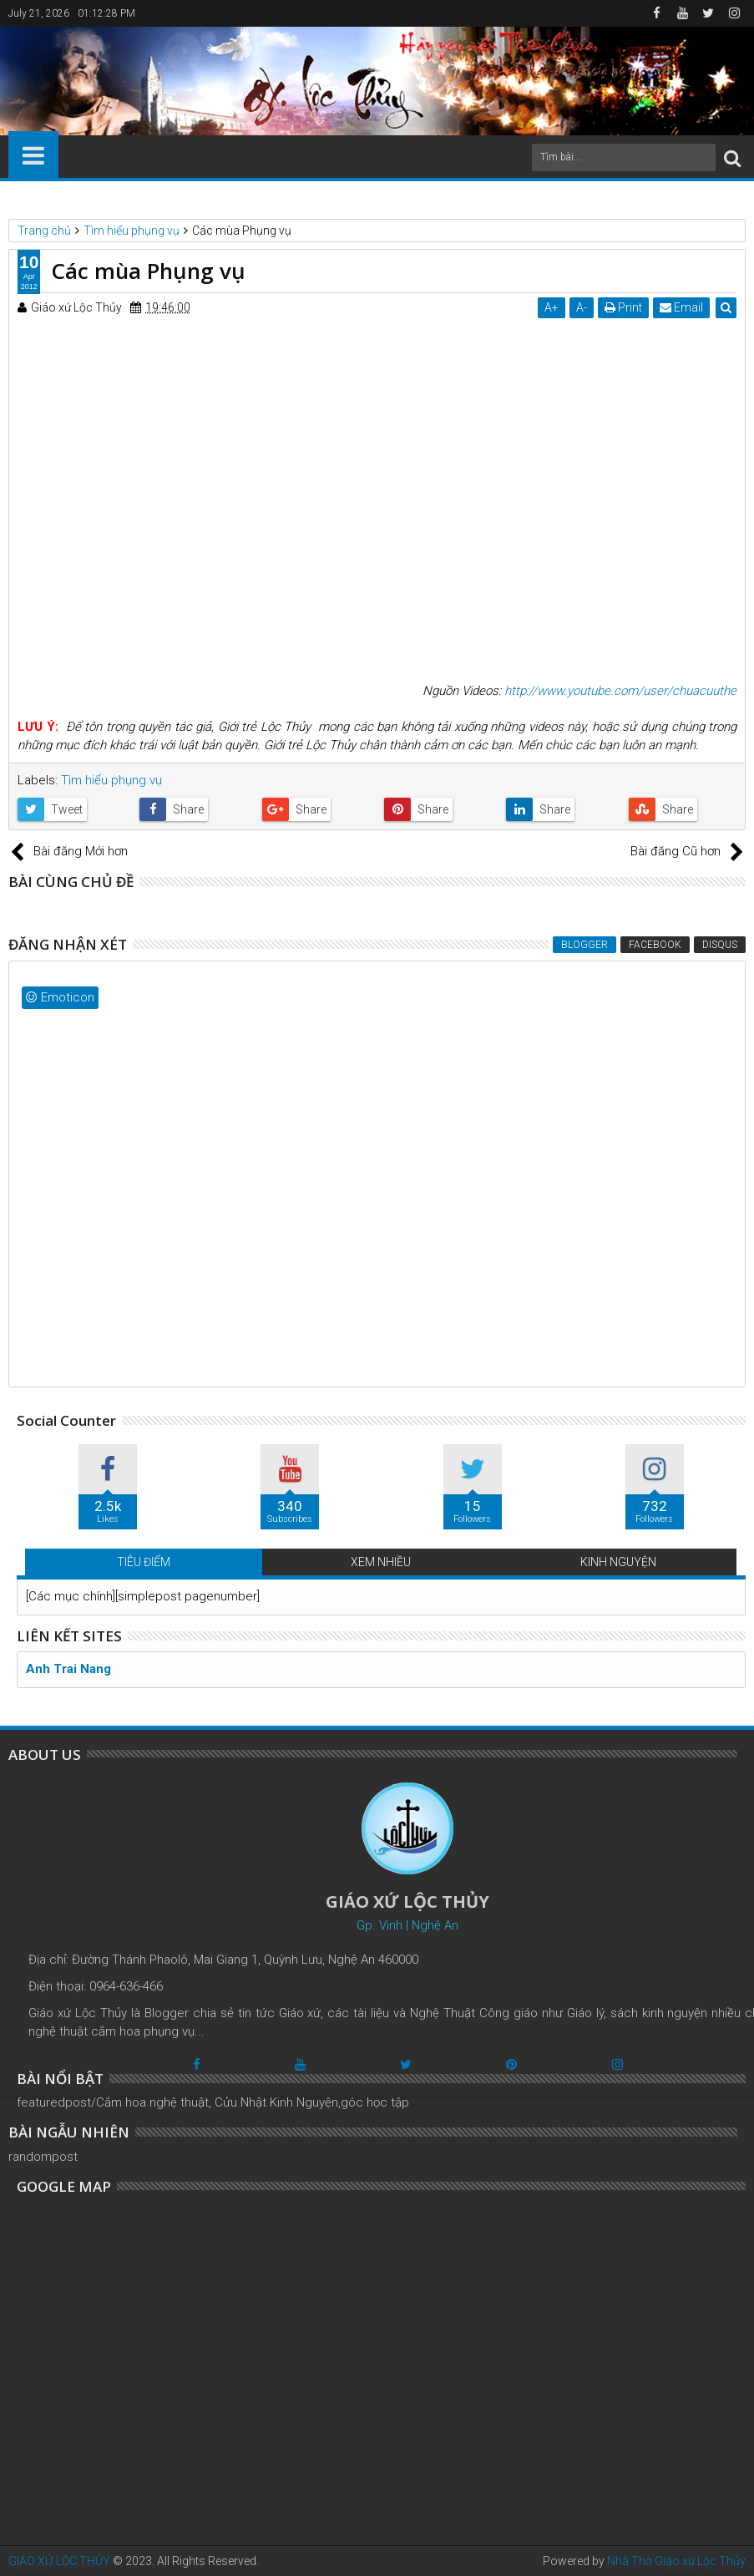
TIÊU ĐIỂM (143, 1562)
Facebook (655, 945)
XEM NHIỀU (381, 1562)
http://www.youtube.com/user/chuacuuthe (620, 690)
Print (623, 307)
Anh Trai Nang (68, 1668)
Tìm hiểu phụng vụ (111, 780)
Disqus (719, 945)
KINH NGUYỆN (618, 1562)
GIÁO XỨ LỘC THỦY (59, 2561)
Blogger (584, 945)
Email (681, 307)
